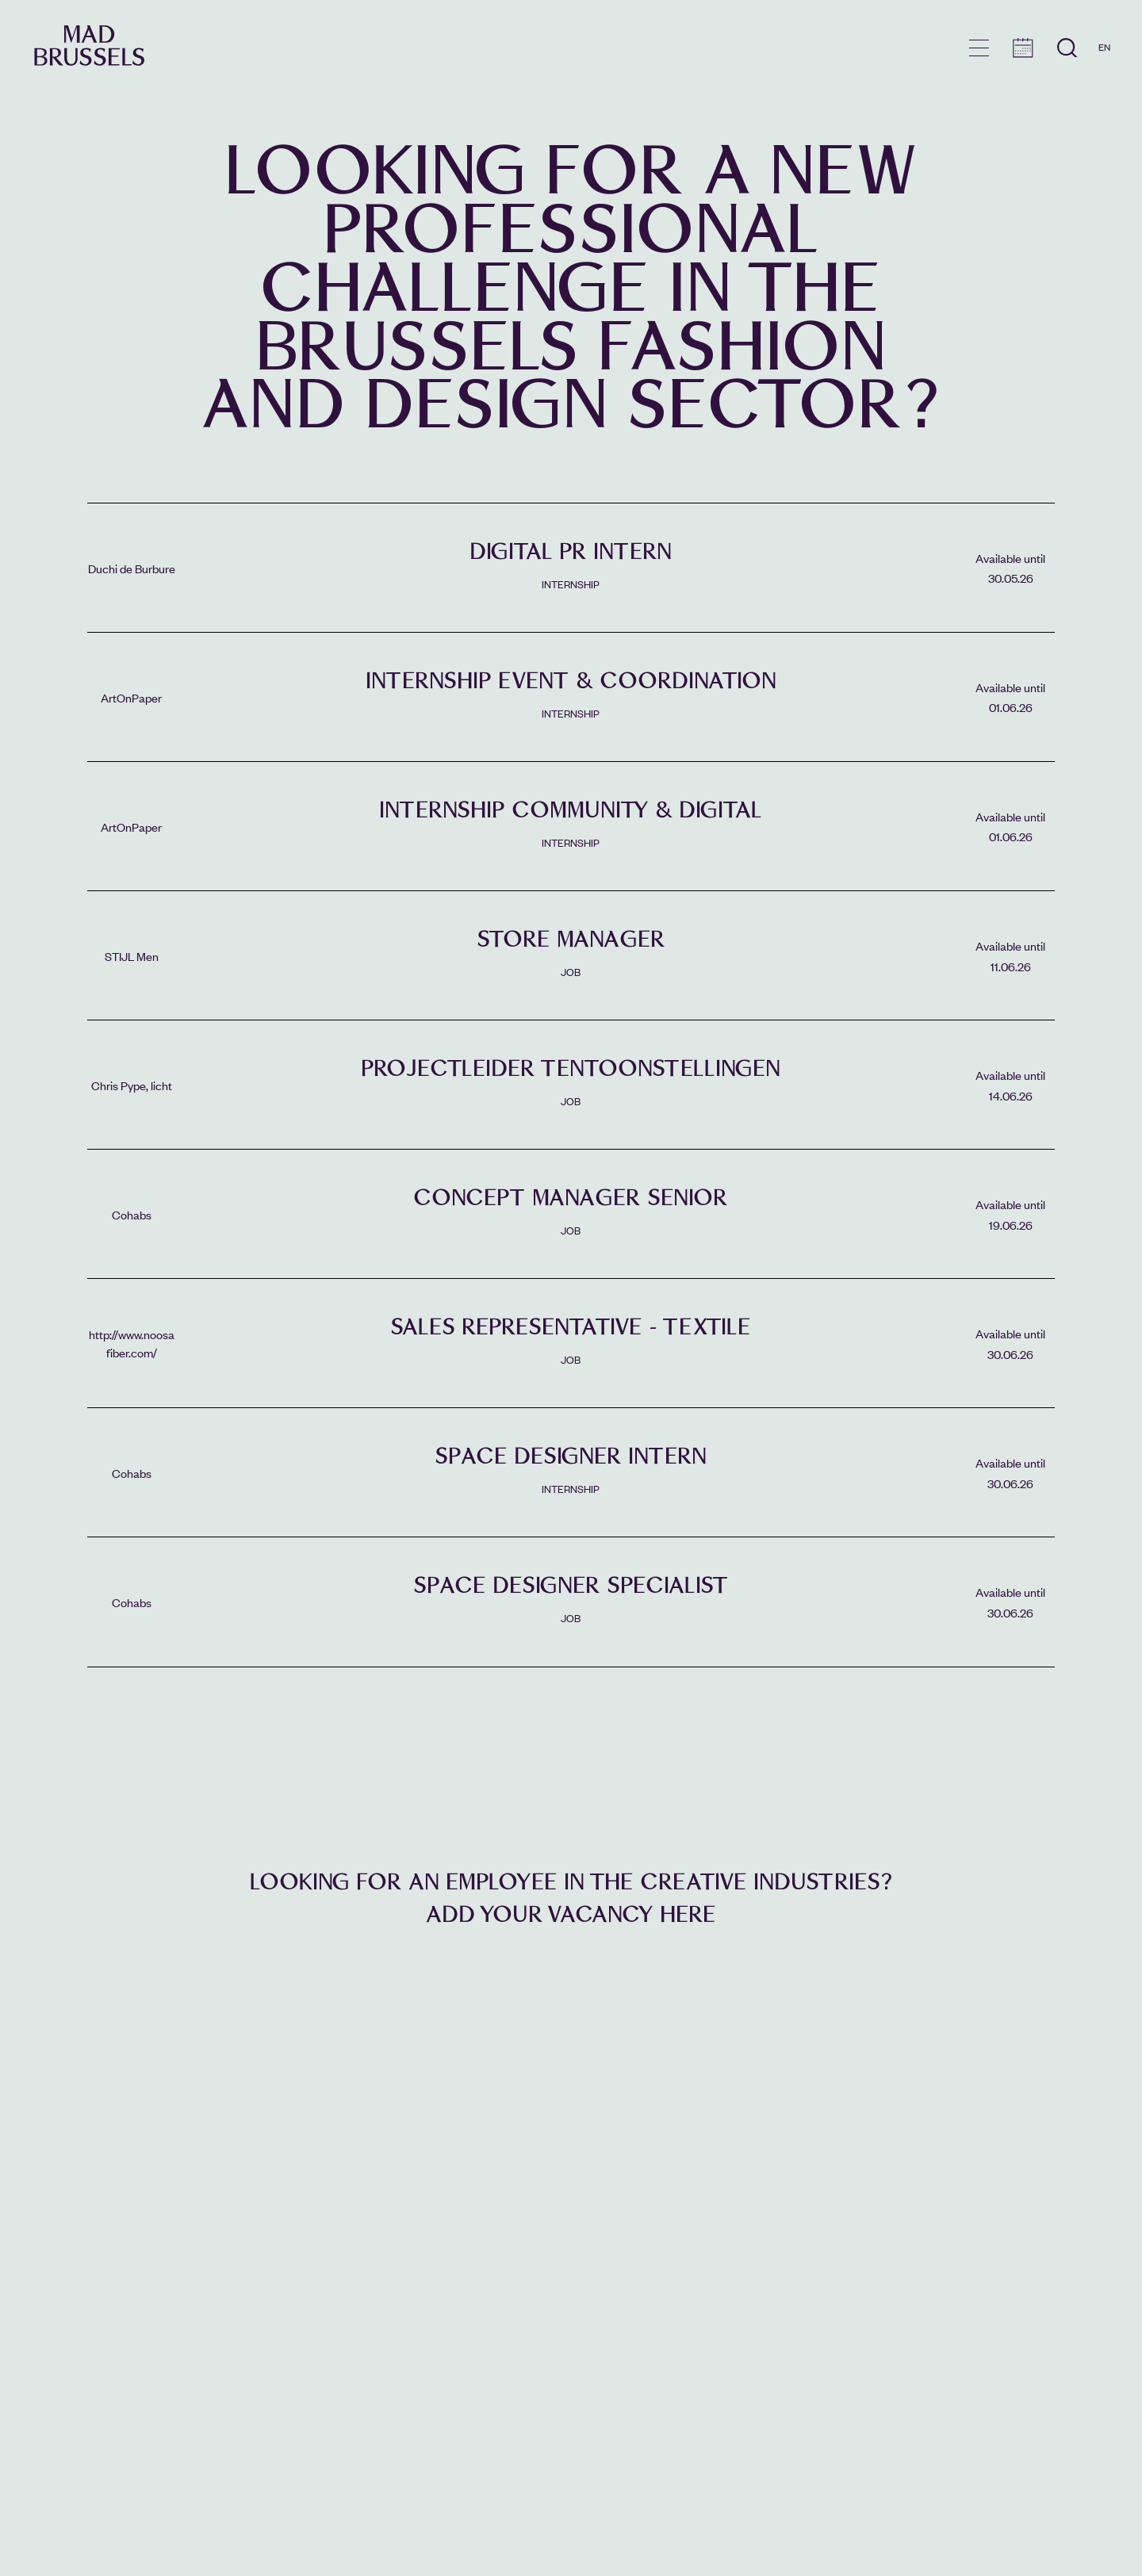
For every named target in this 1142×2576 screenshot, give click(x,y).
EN (1104, 47)
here (688, 1914)
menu (979, 48)
